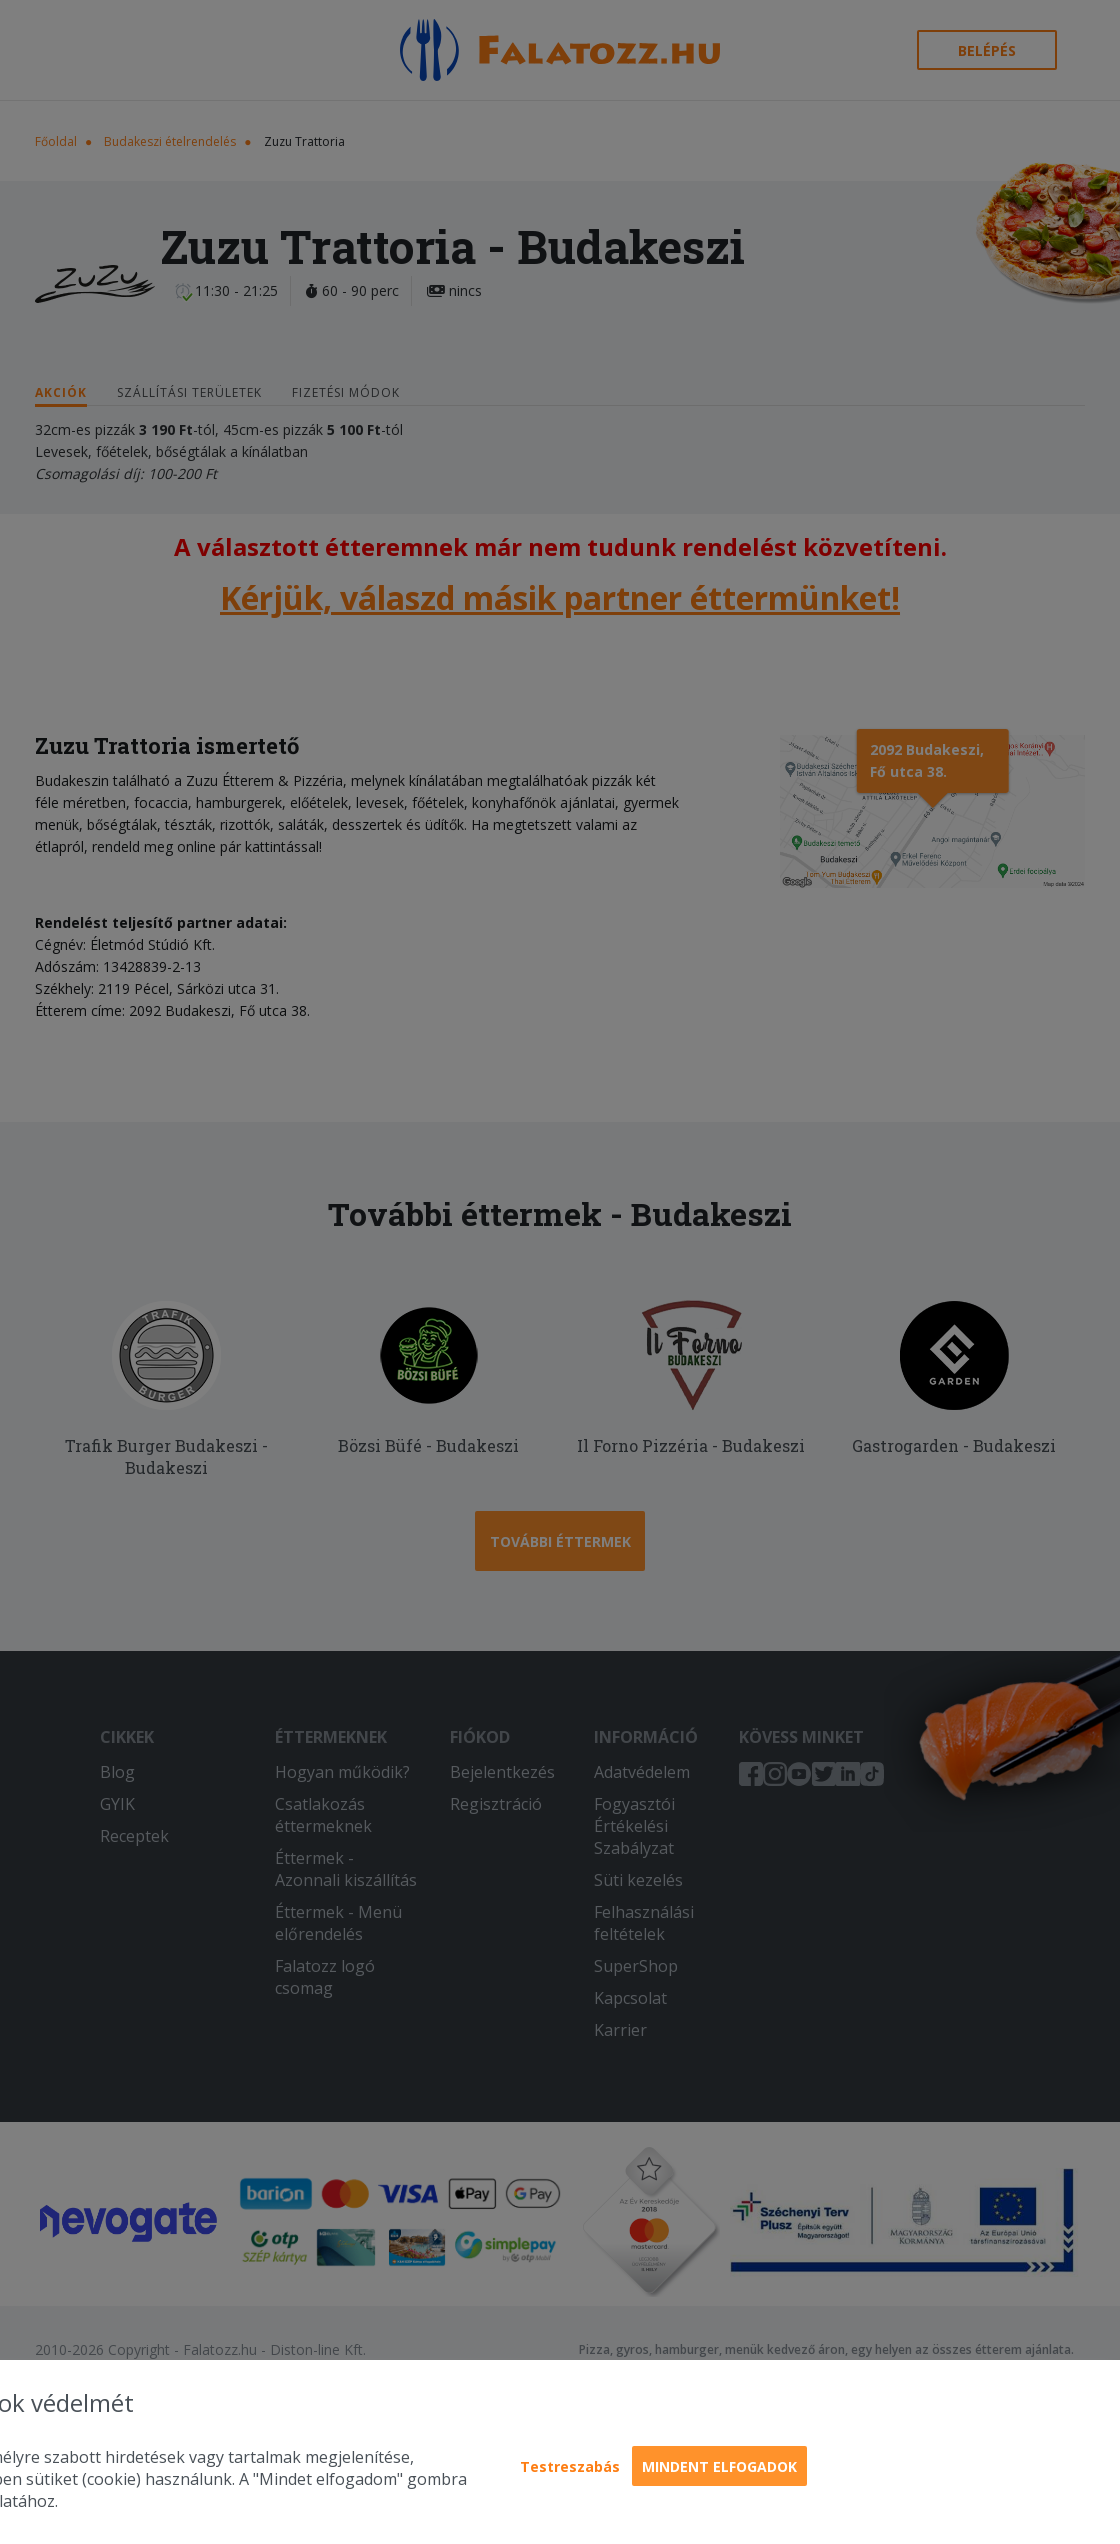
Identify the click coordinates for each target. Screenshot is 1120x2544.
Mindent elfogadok (719, 2466)
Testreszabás (570, 2466)
